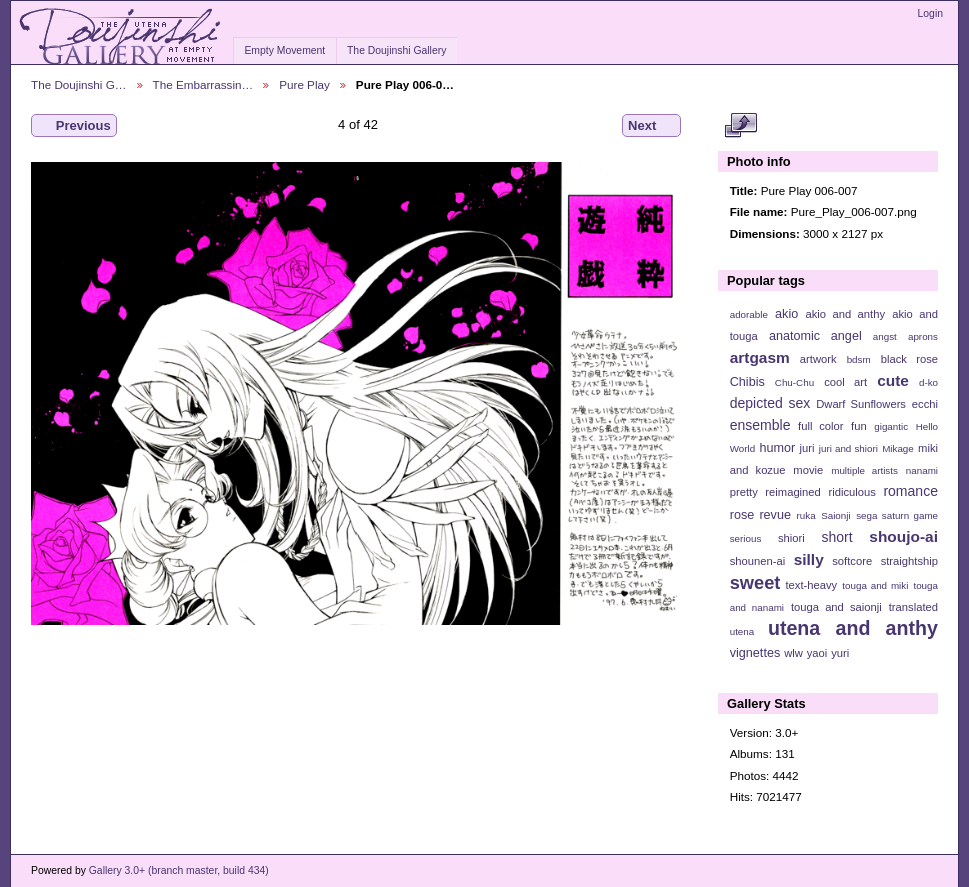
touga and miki (875, 585)
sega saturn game (897, 515)
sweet (755, 582)
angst (885, 336)
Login (930, 13)
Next (651, 126)
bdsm (859, 359)
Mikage (898, 448)
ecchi (925, 404)
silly (809, 559)
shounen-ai (758, 561)
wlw (793, 653)
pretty (744, 492)
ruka (806, 515)
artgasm (760, 357)
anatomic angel (815, 336)
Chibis (747, 382)
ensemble (760, 425)
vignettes (755, 653)
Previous (74, 126)
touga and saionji (836, 607)
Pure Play (304, 84)
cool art (845, 382)
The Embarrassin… (203, 84)
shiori (791, 538)
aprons (923, 336)
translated (913, 607)
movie (808, 470)
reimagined (793, 492)
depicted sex (770, 403)
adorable (749, 314)
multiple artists (864, 470)
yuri (840, 653)
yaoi (817, 653)
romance (910, 491)
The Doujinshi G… (79, 84)
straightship (909, 561)
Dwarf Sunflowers (861, 404)
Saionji (835, 515)
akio (786, 314)
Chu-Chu (794, 382)
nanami (922, 470)
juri (807, 448)
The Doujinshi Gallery (396, 50)
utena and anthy (853, 628)
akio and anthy (845, 314)
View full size (740, 126)
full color (820, 426)
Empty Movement (284, 50)
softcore (852, 561)
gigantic (891, 426)
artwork (818, 359)
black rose (909, 359)
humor (777, 448)
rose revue (760, 515)
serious (746, 538)
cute (893, 380)
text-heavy (811, 585)
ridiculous (851, 492)
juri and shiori (848, 448)
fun (859, 426)
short (836, 537)
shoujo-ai (903, 536)
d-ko (928, 382)
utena (742, 631)
